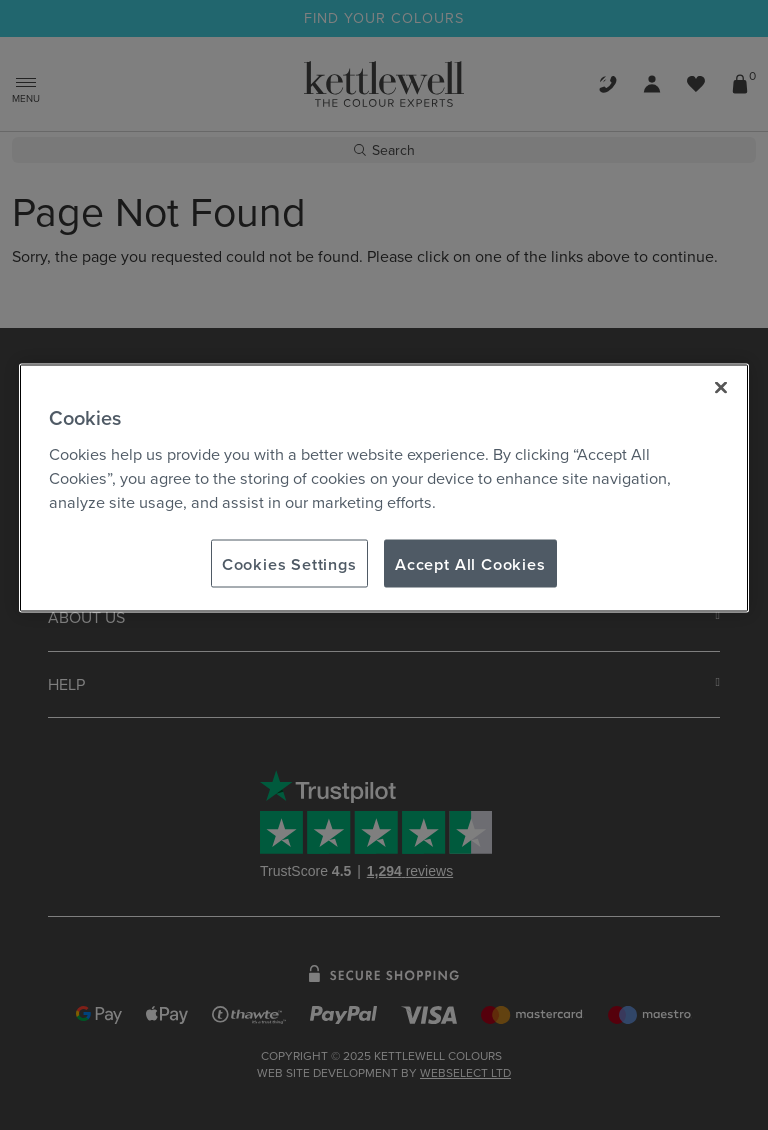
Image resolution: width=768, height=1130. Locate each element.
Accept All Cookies (470, 563)
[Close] (721, 387)
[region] (384, 488)
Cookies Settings (289, 563)
